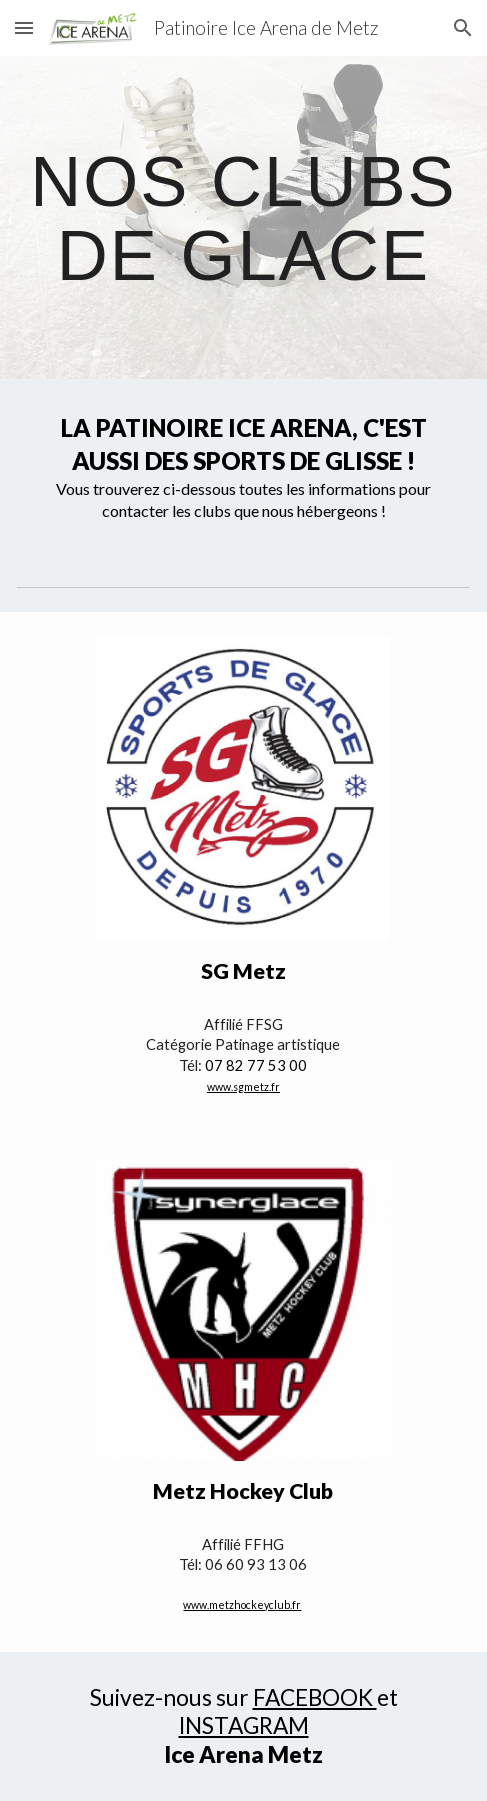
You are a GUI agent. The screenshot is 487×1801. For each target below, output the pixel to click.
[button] (24, 27)
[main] (243, 217)
